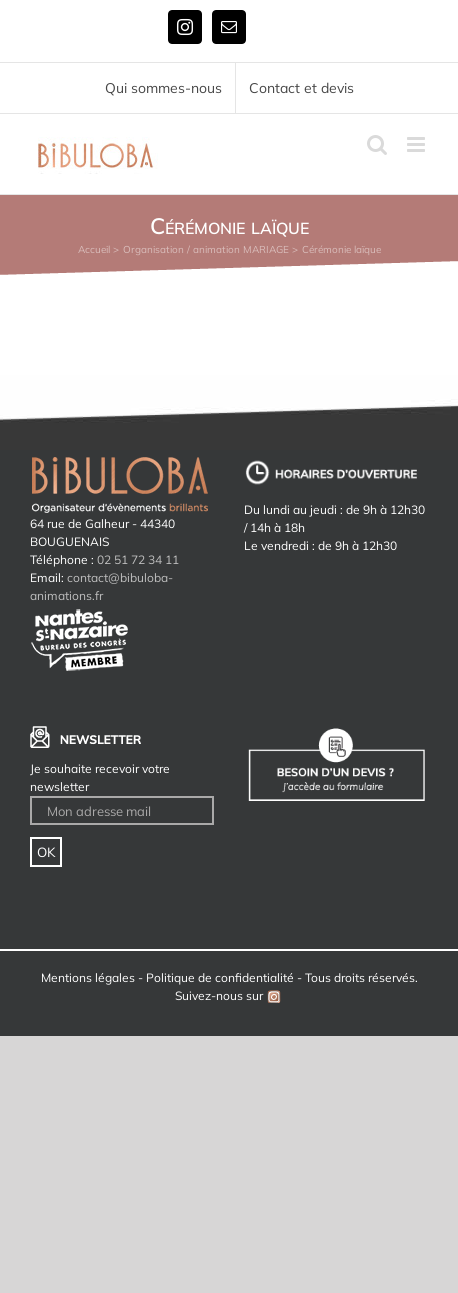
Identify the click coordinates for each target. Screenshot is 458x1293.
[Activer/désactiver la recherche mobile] (377, 144)
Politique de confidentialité (220, 977)
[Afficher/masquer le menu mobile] (417, 144)
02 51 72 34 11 (138, 559)
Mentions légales (88, 977)
